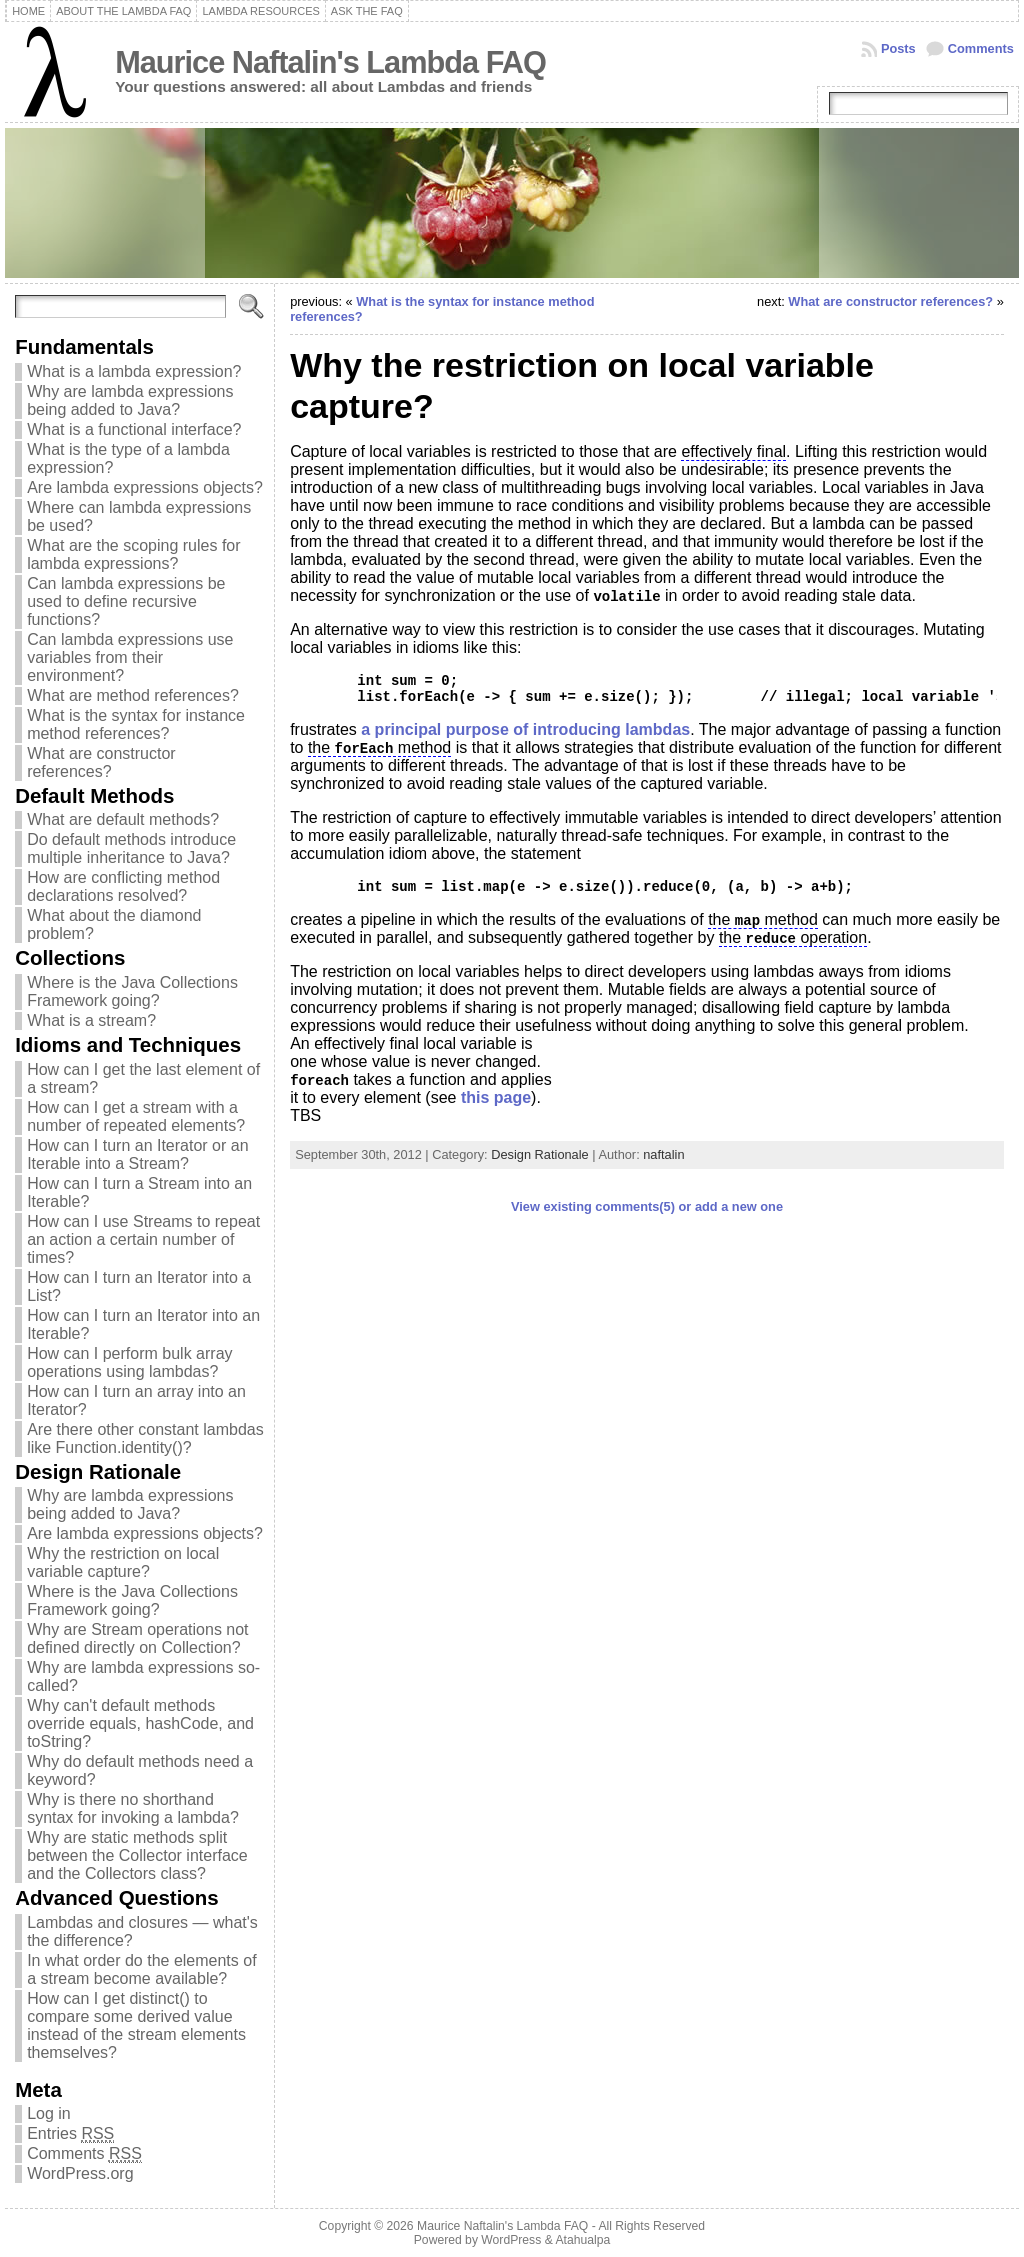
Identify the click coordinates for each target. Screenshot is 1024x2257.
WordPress (511, 2240)
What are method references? (133, 695)
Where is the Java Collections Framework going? (132, 991)
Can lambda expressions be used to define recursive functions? (126, 601)
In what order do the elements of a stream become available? (141, 1969)
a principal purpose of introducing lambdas (525, 729)
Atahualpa (582, 2240)
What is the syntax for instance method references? (136, 724)
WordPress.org (80, 2173)
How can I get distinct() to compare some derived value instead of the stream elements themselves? (136, 2025)
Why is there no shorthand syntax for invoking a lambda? (133, 1808)
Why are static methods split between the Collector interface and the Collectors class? (137, 1855)
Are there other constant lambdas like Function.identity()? (145, 1438)
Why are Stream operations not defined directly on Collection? (137, 1638)
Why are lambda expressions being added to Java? (130, 400)
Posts (898, 48)
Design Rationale (539, 1154)
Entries (70, 2134)
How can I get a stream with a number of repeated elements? (136, 1116)
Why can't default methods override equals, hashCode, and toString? (140, 1723)
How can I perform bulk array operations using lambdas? (129, 1362)
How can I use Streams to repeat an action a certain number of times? (143, 1239)
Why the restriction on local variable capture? (123, 1562)
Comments (981, 48)
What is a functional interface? (134, 429)
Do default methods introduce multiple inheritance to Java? (131, 848)
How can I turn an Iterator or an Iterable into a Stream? (137, 1154)
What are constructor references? (101, 762)
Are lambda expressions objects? (145, 487)
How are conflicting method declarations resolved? (123, 886)
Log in (49, 2113)
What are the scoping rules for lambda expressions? (133, 554)
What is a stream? (91, 1020)
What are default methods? (123, 819)
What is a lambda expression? (134, 371)
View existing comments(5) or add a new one (647, 1206)
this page (496, 1097)
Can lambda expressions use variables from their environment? (130, 657)
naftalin (663, 1154)
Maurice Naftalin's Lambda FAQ (330, 62)
